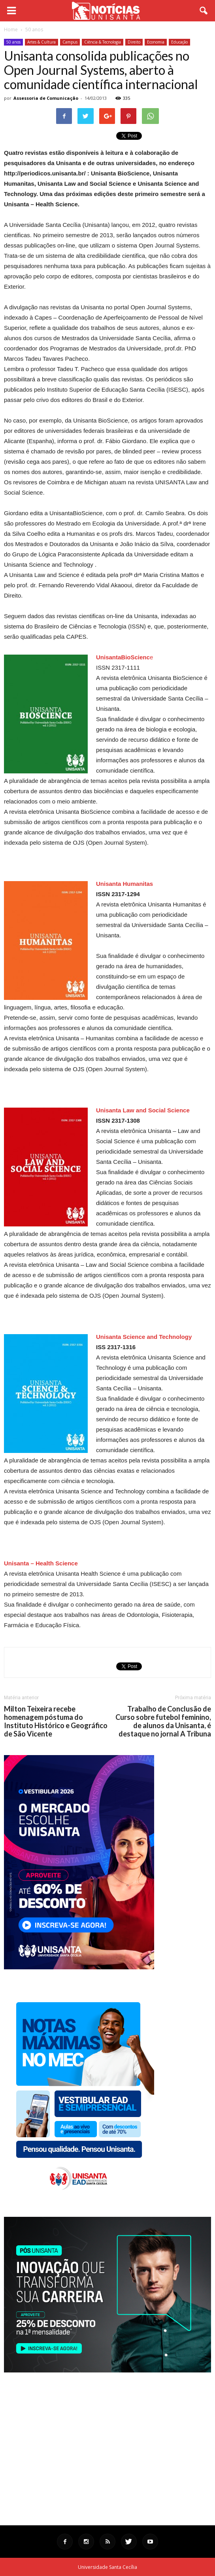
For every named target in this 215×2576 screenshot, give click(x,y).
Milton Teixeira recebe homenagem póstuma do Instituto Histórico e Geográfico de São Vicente (56, 1721)
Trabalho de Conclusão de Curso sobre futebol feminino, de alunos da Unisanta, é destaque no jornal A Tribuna (163, 1721)
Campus (69, 42)
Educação (179, 42)
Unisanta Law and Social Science (143, 1110)
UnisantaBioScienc (123, 657)
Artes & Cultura (41, 42)
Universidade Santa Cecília (107, 2567)
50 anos (13, 42)
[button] (204, 10)
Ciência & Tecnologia (102, 42)
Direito (134, 42)
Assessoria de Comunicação (45, 98)
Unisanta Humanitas (124, 883)
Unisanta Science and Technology (144, 1336)
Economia (155, 42)
